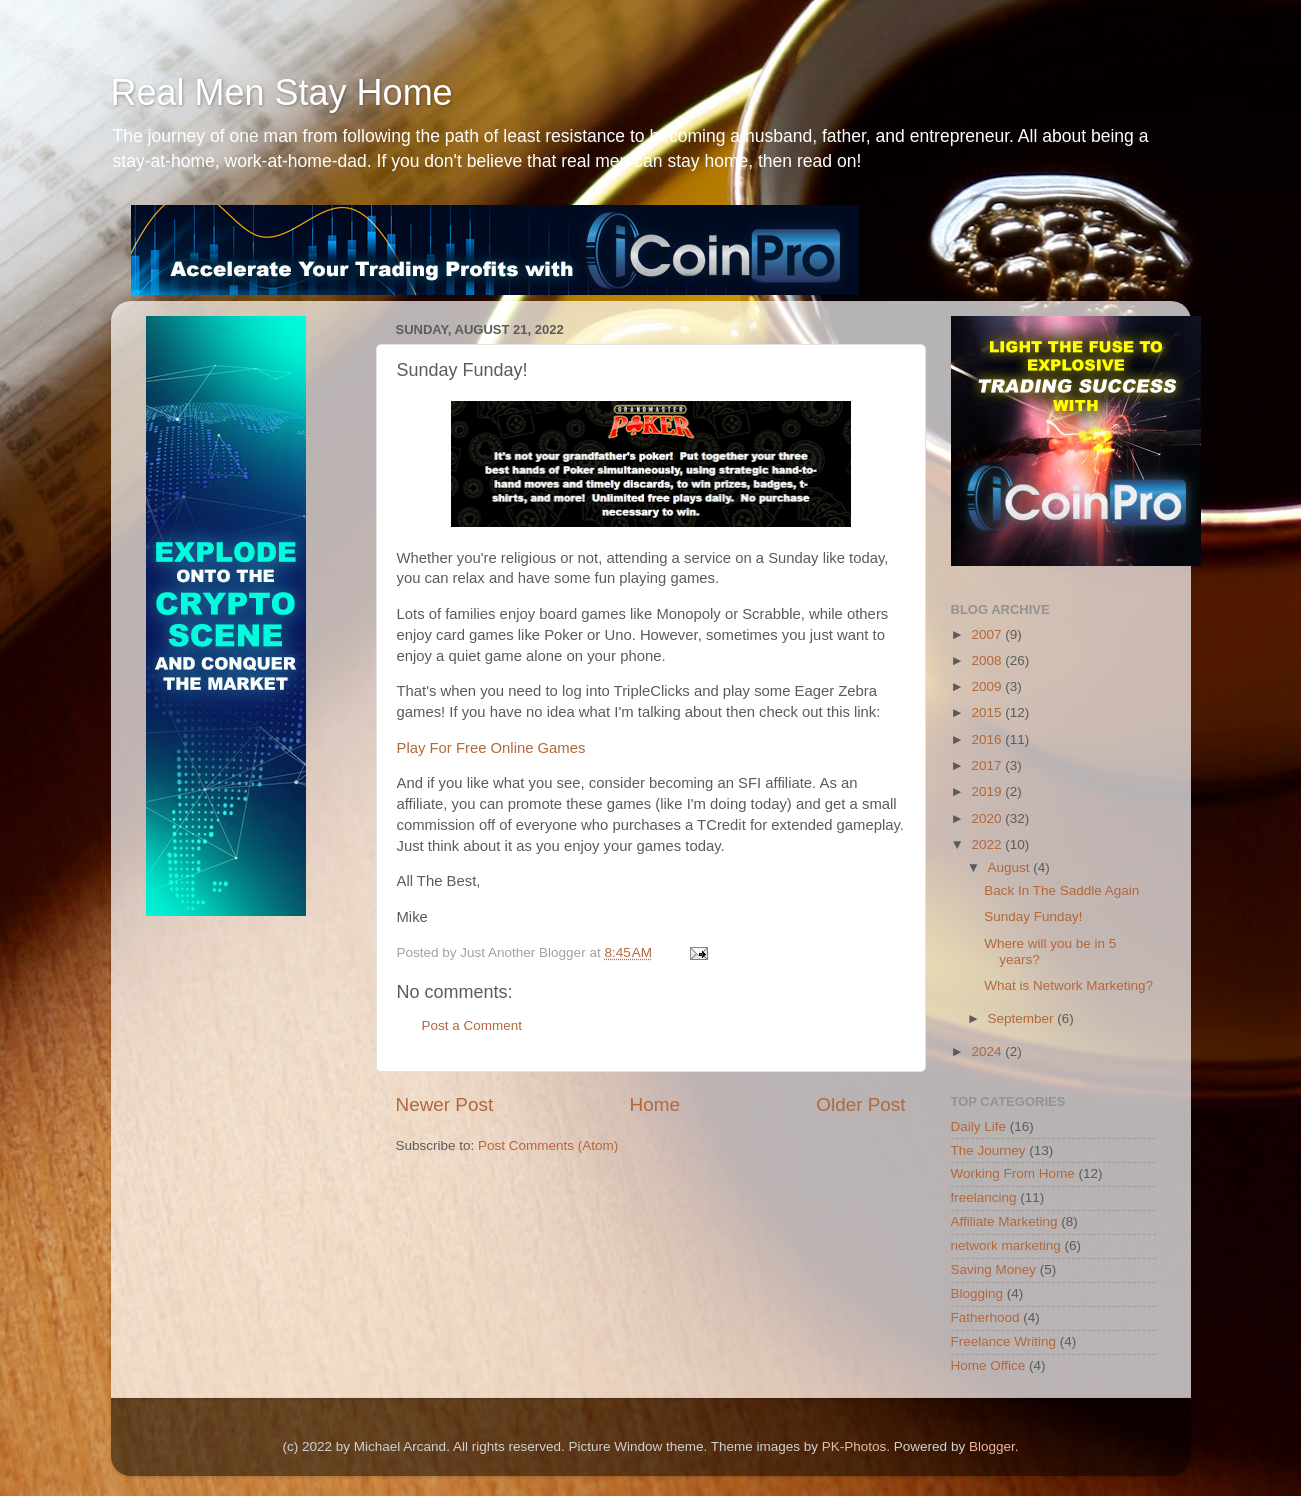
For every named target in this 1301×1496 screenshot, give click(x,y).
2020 (988, 818)
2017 (988, 765)
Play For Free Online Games (491, 748)
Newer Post (445, 1104)
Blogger (992, 1446)
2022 (988, 844)
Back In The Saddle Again (1061, 890)
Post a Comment (472, 1025)
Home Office (988, 1365)
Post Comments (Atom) (548, 1145)
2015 (988, 712)
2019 (988, 791)
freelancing (984, 1197)
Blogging (977, 1293)
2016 (988, 739)
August (1011, 867)
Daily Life (979, 1126)
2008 (988, 660)
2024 (988, 1051)
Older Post (860, 1104)
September (1023, 1018)
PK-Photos (854, 1446)
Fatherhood (985, 1317)
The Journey (988, 1150)
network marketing (1006, 1245)
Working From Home (1013, 1173)
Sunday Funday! (1033, 916)
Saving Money (994, 1269)
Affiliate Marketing (1004, 1221)
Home (655, 1104)
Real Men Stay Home (282, 92)
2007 (988, 634)
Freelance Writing (1004, 1341)
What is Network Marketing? (1068, 985)
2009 (988, 686)
